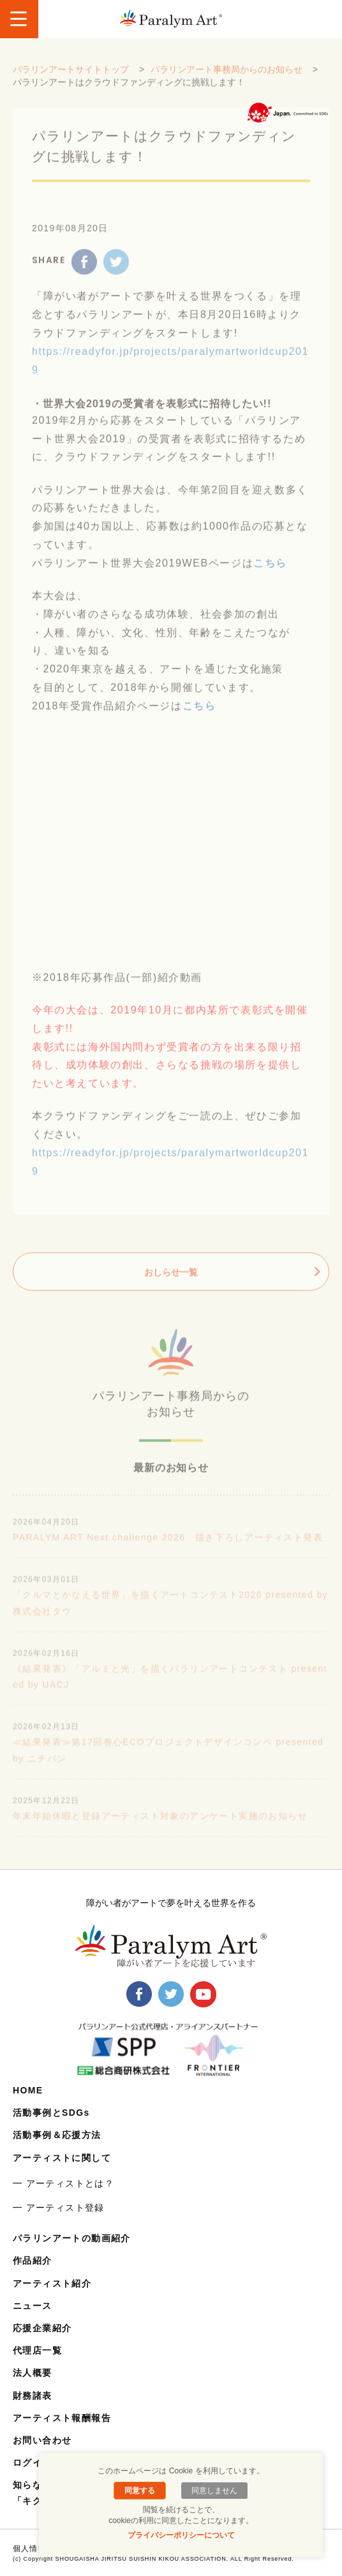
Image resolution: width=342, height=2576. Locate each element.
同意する (139, 2490)
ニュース (32, 2306)
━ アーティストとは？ (63, 2183)
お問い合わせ (42, 2440)
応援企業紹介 (42, 2328)
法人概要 (32, 2373)
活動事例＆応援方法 (57, 2135)
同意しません (214, 2490)
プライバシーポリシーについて (181, 2535)
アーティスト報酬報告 (62, 2418)
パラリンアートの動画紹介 (72, 2238)
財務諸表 (32, 2395)
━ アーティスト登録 (59, 2207)
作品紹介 (32, 2260)
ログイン (32, 2462)
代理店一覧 (37, 2350)
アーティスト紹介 (52, 2283)
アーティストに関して (62, 2158)
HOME (28, 2090)
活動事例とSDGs (51, 2112)
